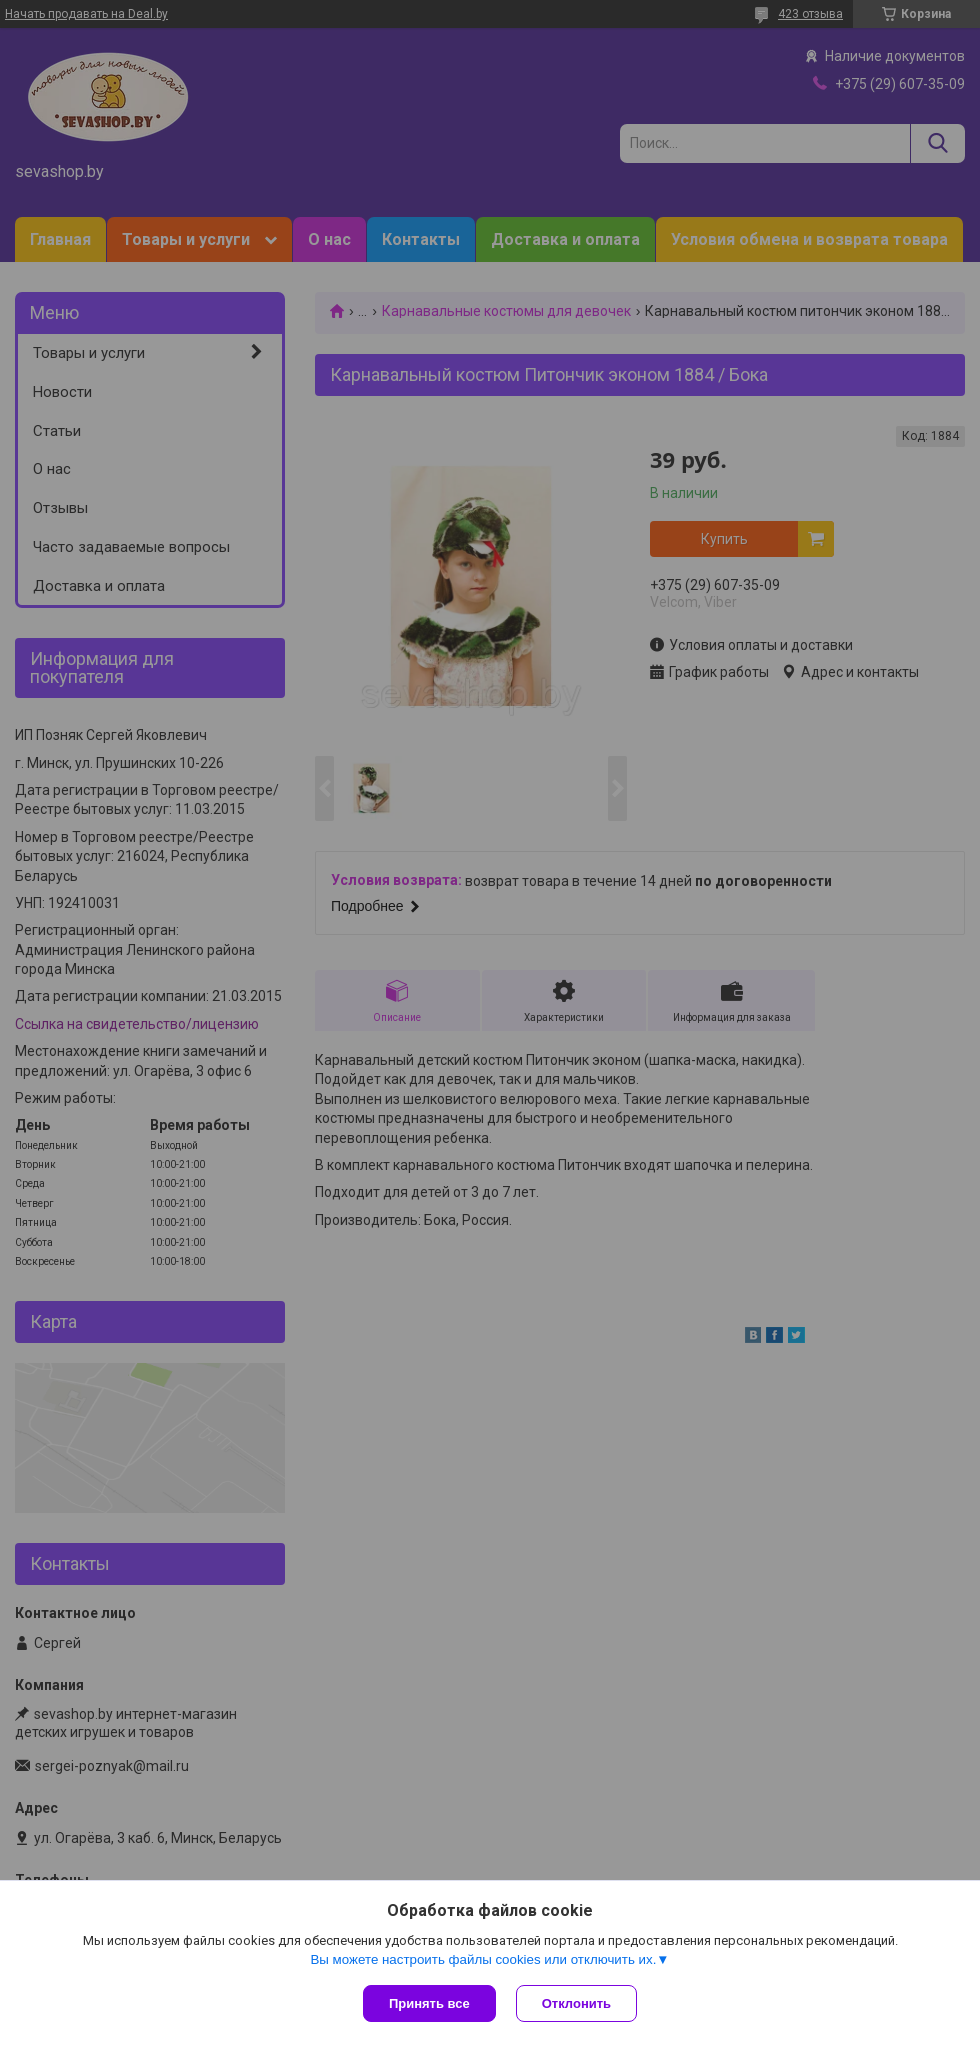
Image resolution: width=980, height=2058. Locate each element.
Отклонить (576, 2003)
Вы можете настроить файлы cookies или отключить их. (483, 1959)
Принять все (429, 2003)
